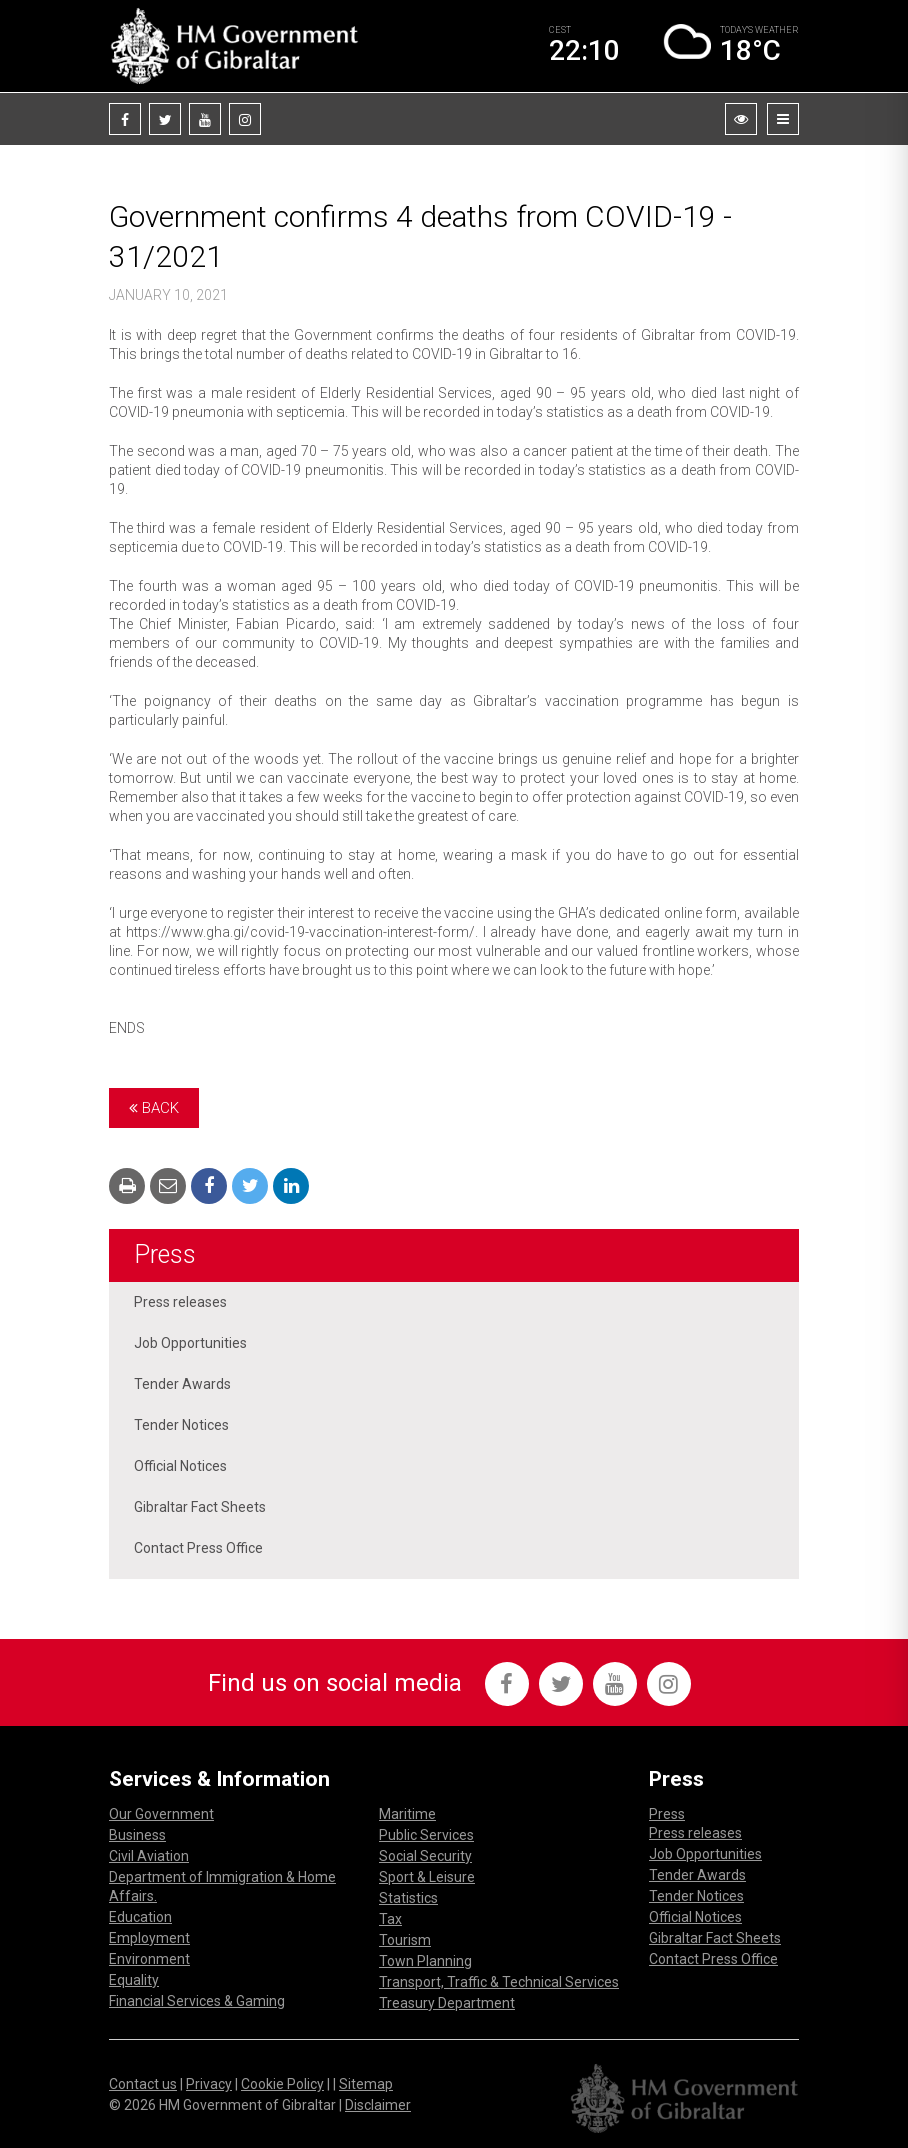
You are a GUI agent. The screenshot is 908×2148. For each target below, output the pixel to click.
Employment (149, 1938)
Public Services (426, 1835)
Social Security (425, 1856)
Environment (149, 1959)
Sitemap (366, 2084)
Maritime (407, 1814)
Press (165, 1254)
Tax (390, 1919)
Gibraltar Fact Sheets (200, 1507)
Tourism (405, 1940)
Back (154, 1108)
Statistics (408, 1898)
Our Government (161, 1814)
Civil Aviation (149, 1856)
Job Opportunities (190, 1343)
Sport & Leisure (427, 1877)
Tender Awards (182, 1384)
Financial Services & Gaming (197, 2001)
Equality (134, 1980)
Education (140, 1917)
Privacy (209, 2084)
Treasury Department (447, 2003)
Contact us (143, 2084)
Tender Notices (181, 1425)
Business (137, 1835)
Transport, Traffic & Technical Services (499, 1982)
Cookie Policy (282, 2084)
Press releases (180, 1302)
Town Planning (425, 1961)
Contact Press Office (198, 1548)
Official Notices (180, 1466)
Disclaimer (378, 2105)
